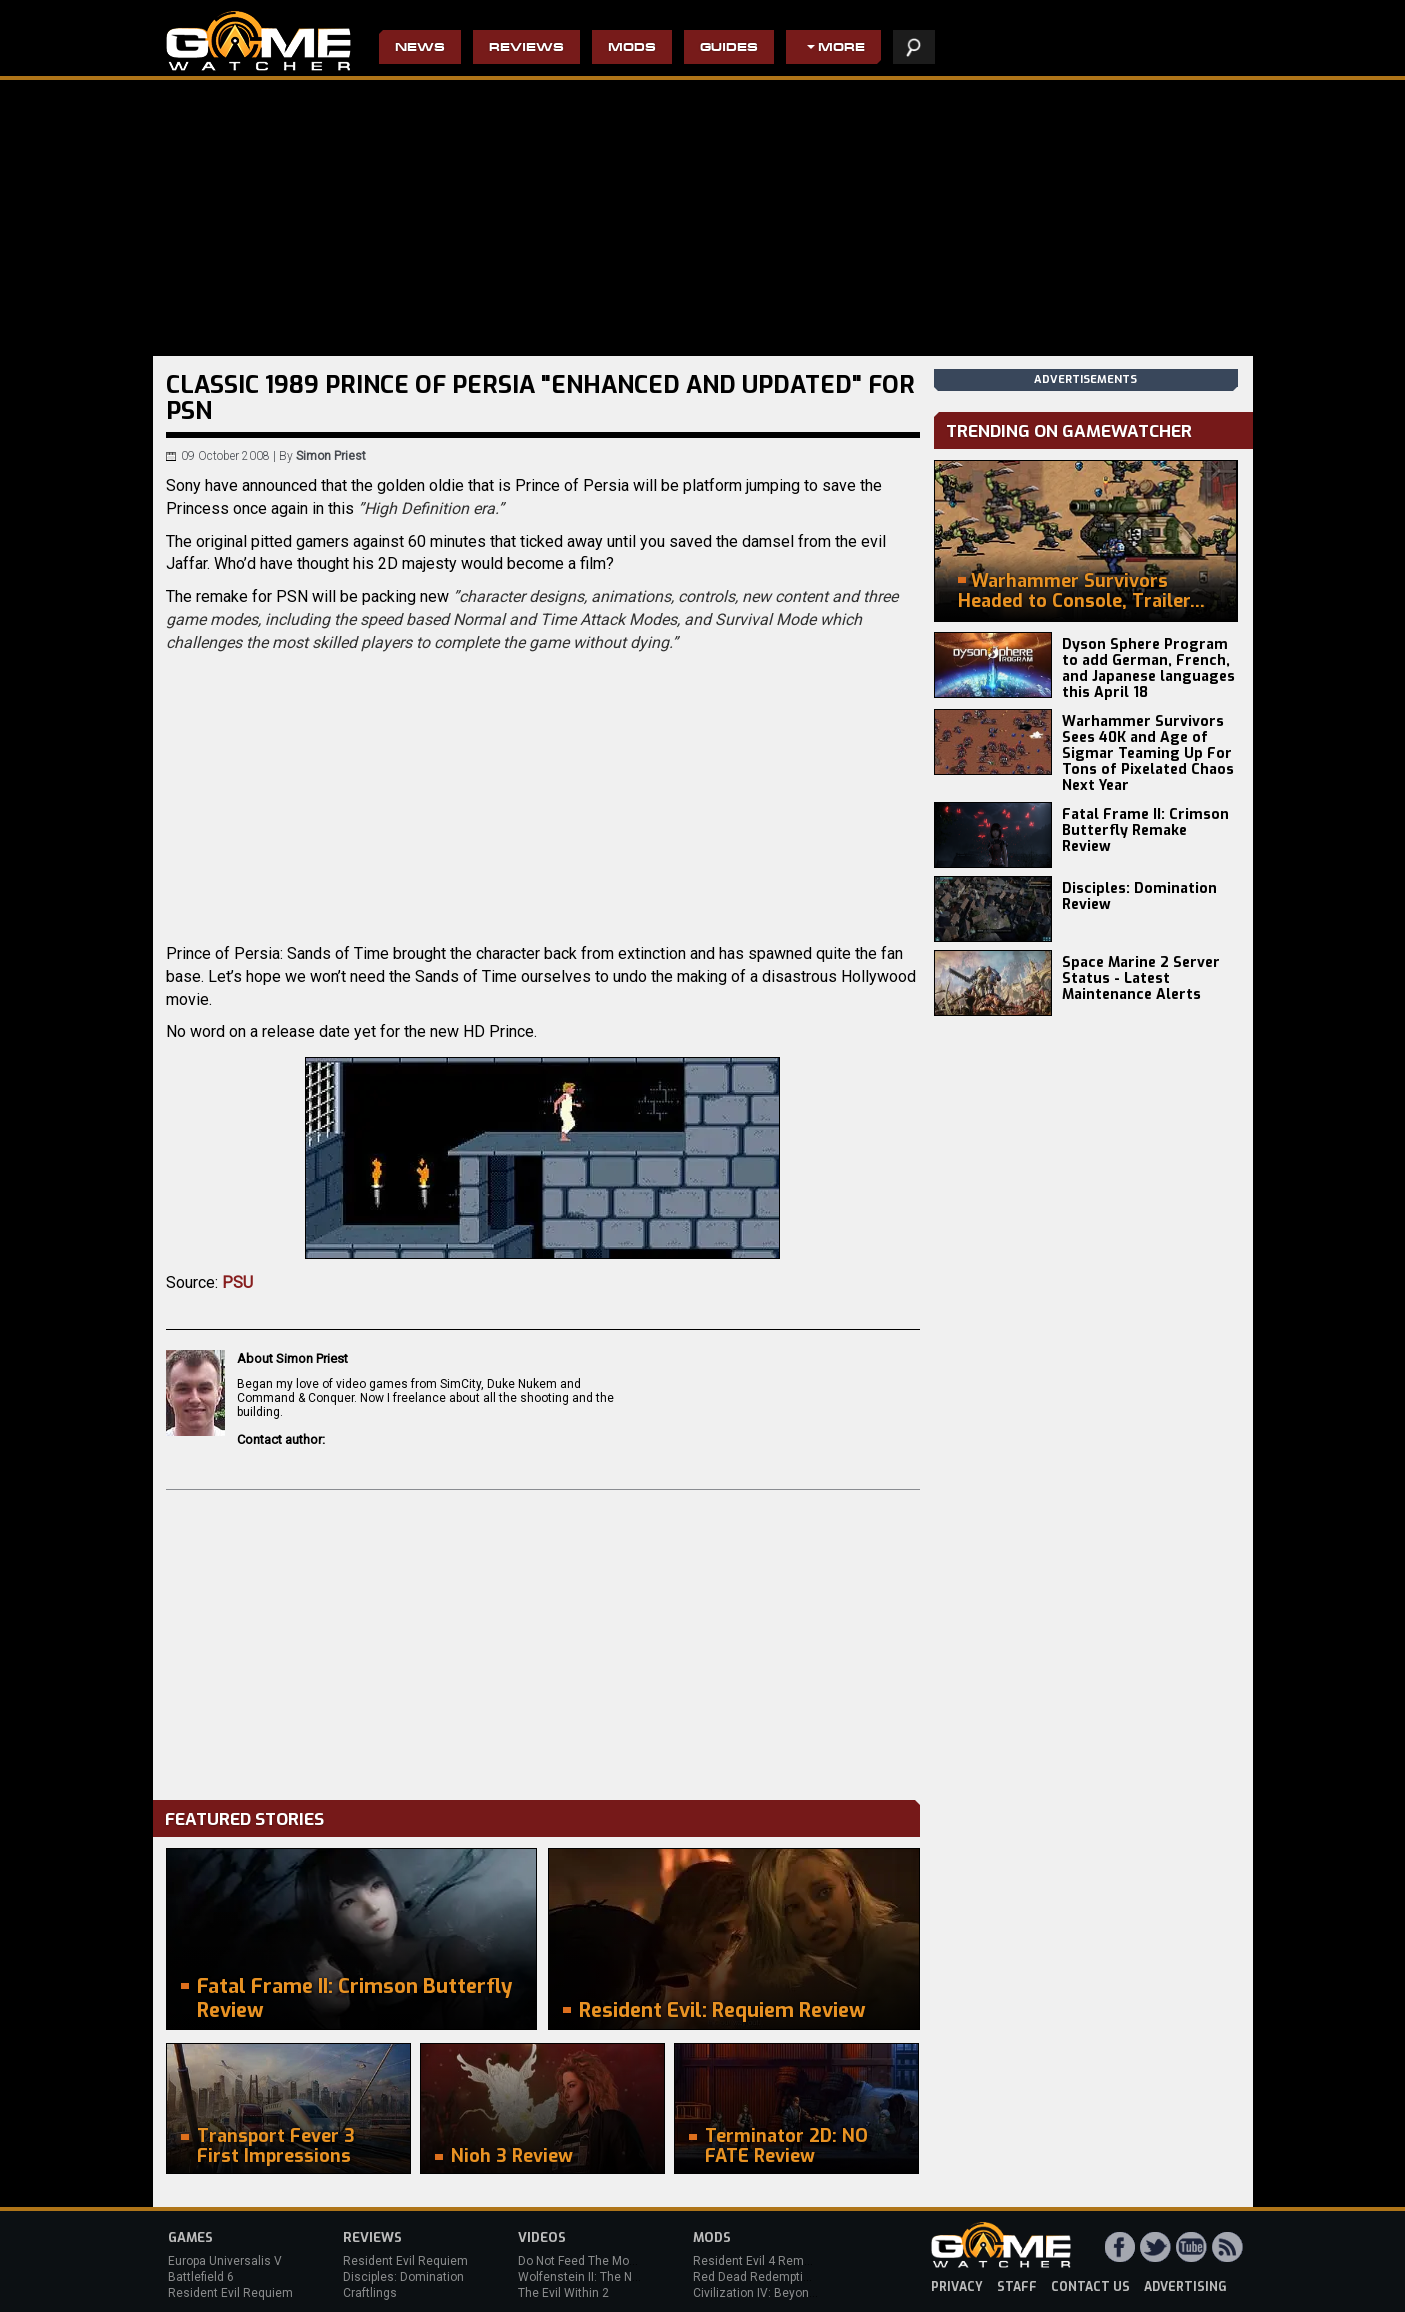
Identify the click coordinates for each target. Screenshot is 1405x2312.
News (420, 48)
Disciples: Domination (403, 2277)
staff (1017, 2287)
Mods (632, 48)
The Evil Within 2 (563, 2293)
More (841, 48)
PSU (237, 1282)
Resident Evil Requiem (230, 2293)
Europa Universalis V (225, 2261)
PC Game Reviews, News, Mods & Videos (258, 41)
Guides (729, 48)
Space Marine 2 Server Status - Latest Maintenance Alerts (1141, 978)
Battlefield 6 (201, 2277)
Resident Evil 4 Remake (758, 2261)
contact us (1090, 2287)
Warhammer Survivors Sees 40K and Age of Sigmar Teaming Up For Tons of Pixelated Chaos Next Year (1148, 753)
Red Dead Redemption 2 (760, 2277)
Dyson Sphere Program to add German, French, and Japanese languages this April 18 (1148, 668)
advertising (1185, 2287)
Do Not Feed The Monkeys (590, 2261)
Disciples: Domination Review (1139, 896)
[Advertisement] (543, 1640)
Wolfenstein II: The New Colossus (611, 2277)
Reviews (526, 48)
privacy (957, 2287)
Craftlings (370, 2293)
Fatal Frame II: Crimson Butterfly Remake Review (1145, 830)
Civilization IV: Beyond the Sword (783, 2293)
